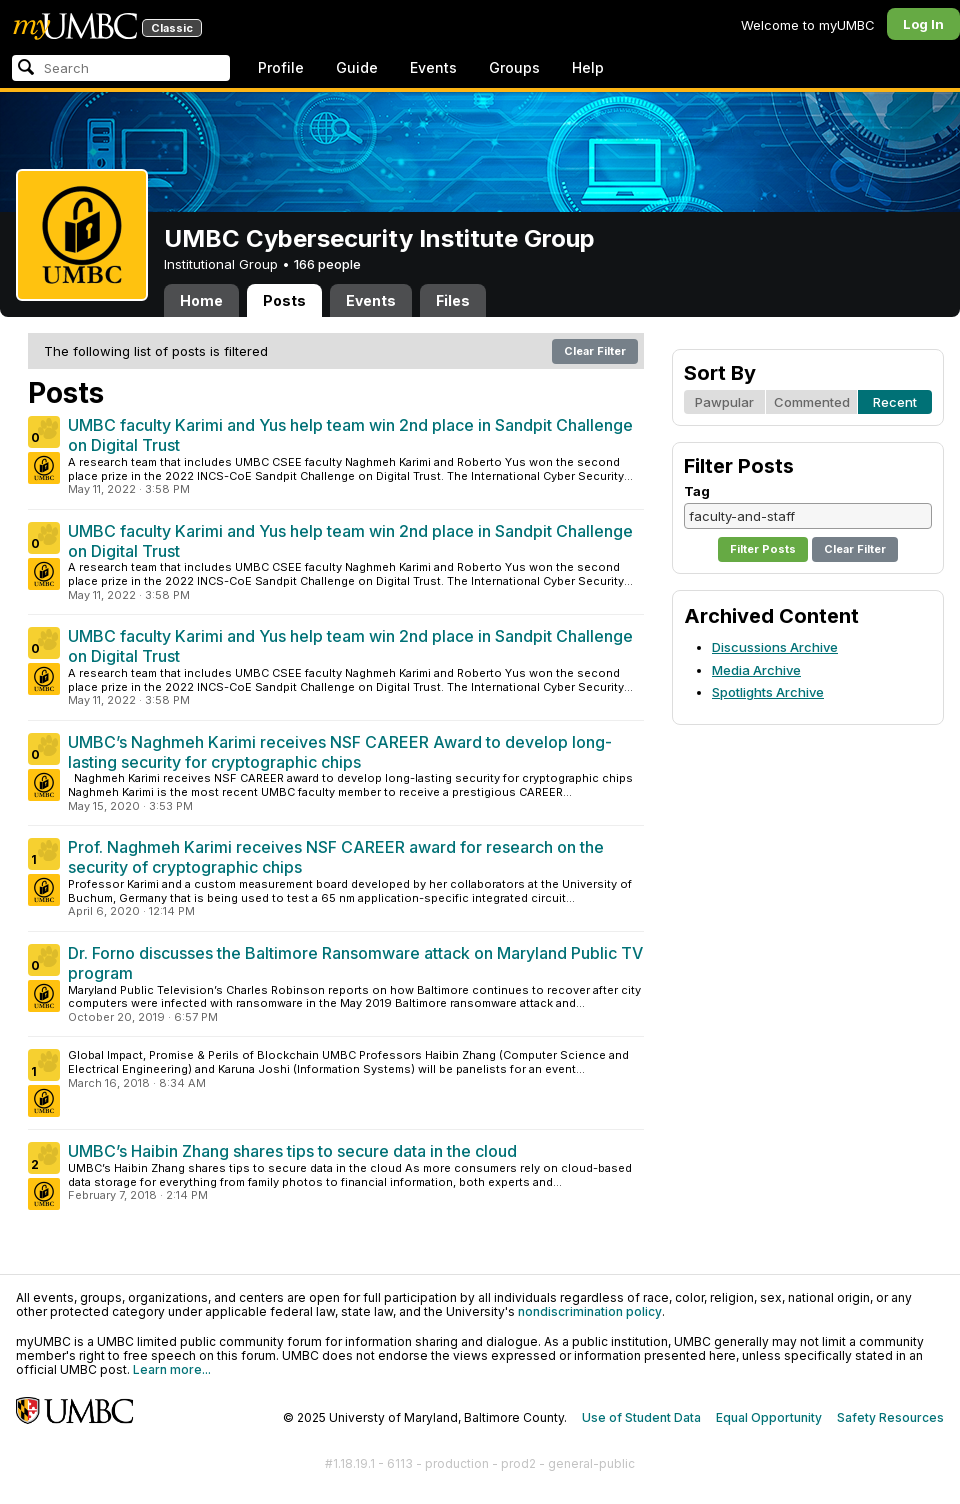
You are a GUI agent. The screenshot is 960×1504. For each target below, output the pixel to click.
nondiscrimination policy (590, 1311)
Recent (895, 402)
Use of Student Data (641, 1417)
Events (433, 67)
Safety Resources (890, 1417)
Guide (357, 67)
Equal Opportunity (769, 1417)
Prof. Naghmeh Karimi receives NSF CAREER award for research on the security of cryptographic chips (336, 857)
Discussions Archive (775, 647)
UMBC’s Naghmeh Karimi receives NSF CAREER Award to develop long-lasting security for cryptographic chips (340, 752)
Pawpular (724, 402)
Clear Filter (595, 351)
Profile (281, 67)
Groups (514, 67)
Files (453, 300)
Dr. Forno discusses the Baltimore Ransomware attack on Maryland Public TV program (355, 963)
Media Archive (756, 670)
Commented (812, 402)
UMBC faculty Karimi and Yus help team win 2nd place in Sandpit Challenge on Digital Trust (350, 435)
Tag (697, 491)
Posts (284, 300)
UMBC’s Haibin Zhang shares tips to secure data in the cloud (292, 1151)
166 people (327, 264)
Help (588, 67)
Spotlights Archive (768, 692)
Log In (923, 24)
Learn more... (172, 1369)
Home (201, 300)
